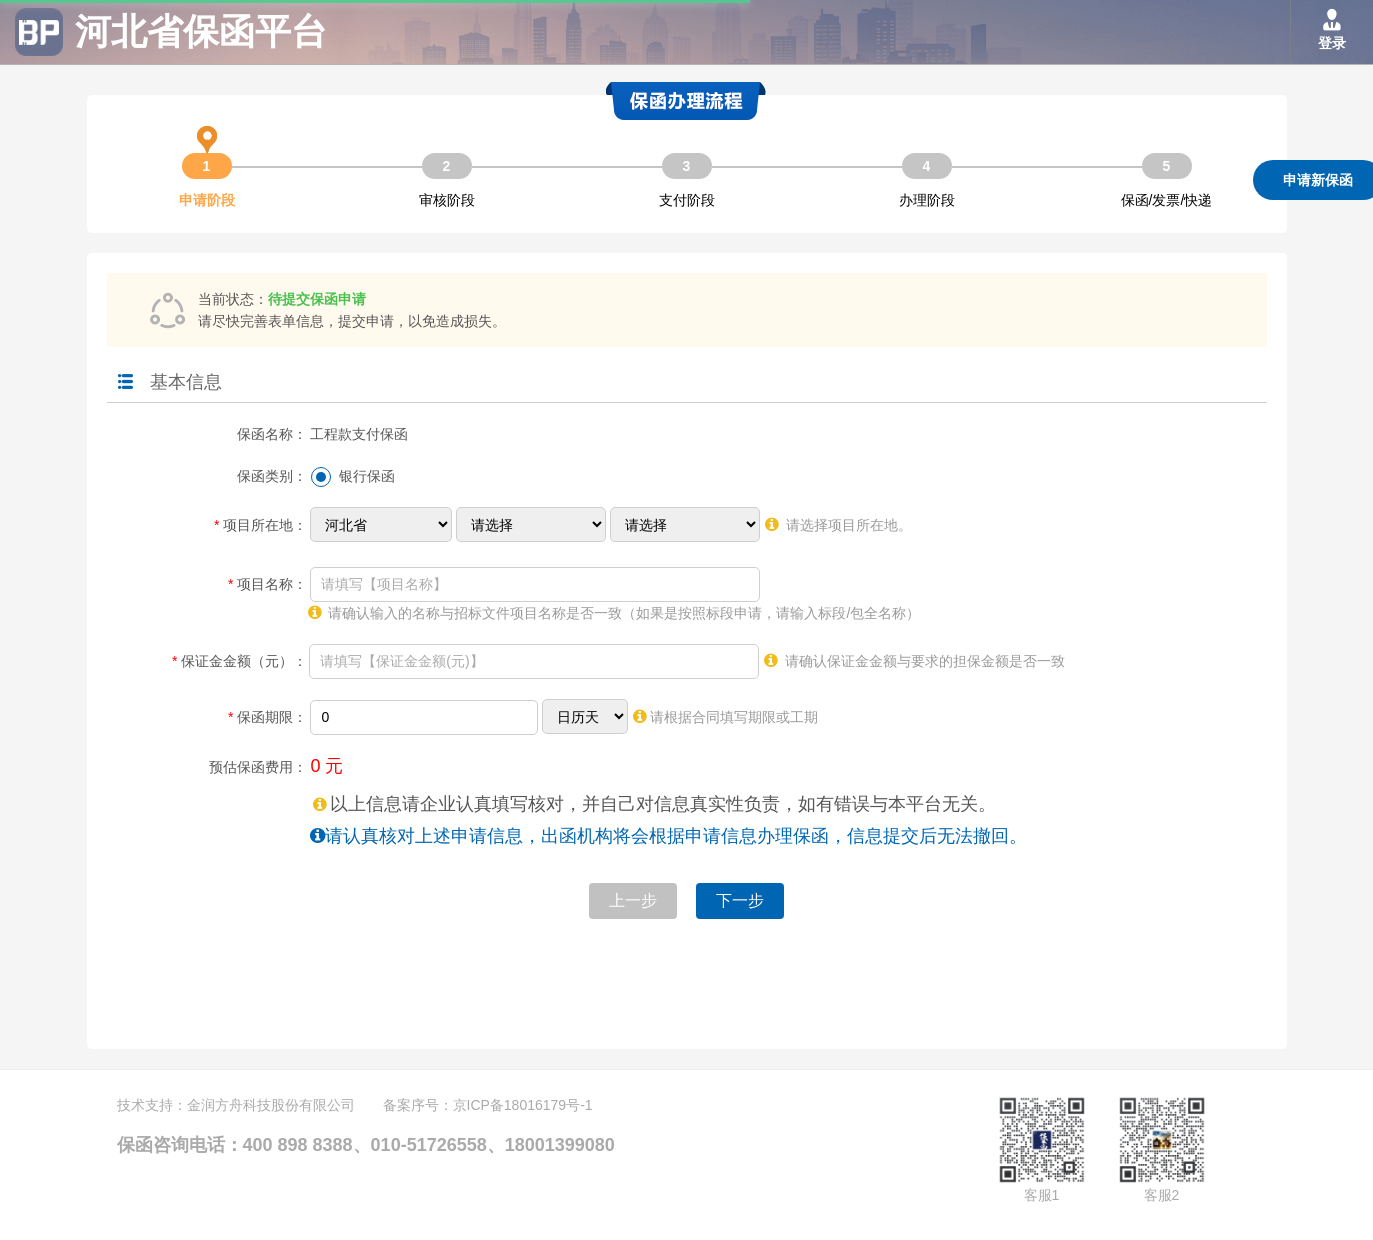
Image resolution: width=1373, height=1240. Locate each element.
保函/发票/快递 (1167, 200)
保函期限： (267, 717)
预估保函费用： (258, 767)
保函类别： (272, 476)
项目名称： (267, 584)
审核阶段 (447, 200)
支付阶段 (687, 200)
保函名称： (272, 434)
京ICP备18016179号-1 (523, 1105)
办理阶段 (927, 200)
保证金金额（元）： (239, 661)
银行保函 (367, 476)
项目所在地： (260, 525)
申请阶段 (207, 180)
